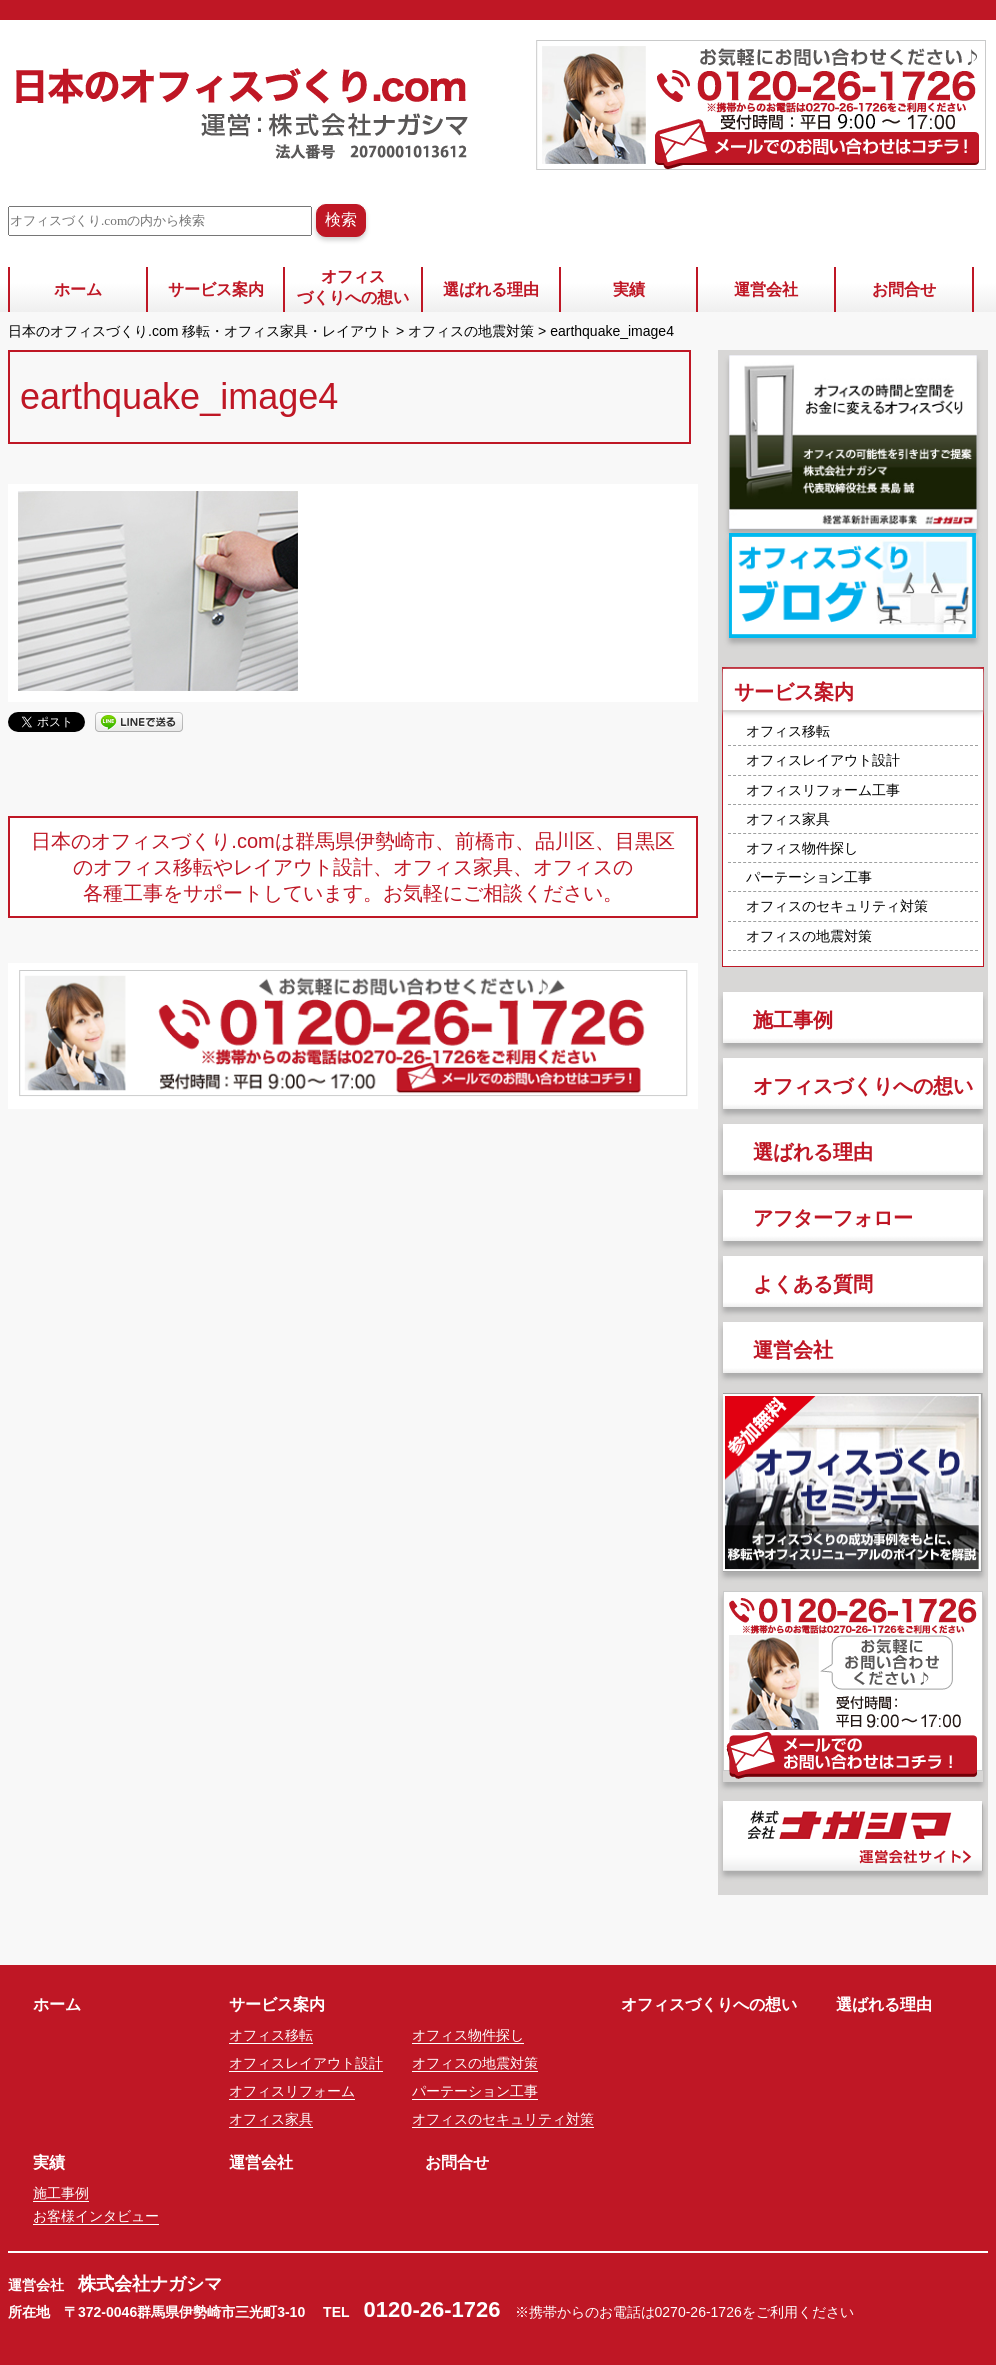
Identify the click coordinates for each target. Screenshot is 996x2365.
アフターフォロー (833, 1218)
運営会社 (766, 289)
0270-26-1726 (698, 2312)
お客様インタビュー (96, 2216)
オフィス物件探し (802, 848)
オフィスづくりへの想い (353, 287)
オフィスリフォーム (292, 2091)
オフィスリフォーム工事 (823, 790)
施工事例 (793, 1020)
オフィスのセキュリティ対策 (837, 906)
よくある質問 (813, 1284)
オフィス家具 (788, 819)
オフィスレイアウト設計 (823, 760)
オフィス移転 (788, 731)
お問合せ (904, 289)
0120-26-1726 (432, 2309)
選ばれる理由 (491, 289)
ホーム (78, 289)
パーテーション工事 (809, 877)
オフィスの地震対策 (809, 936)
